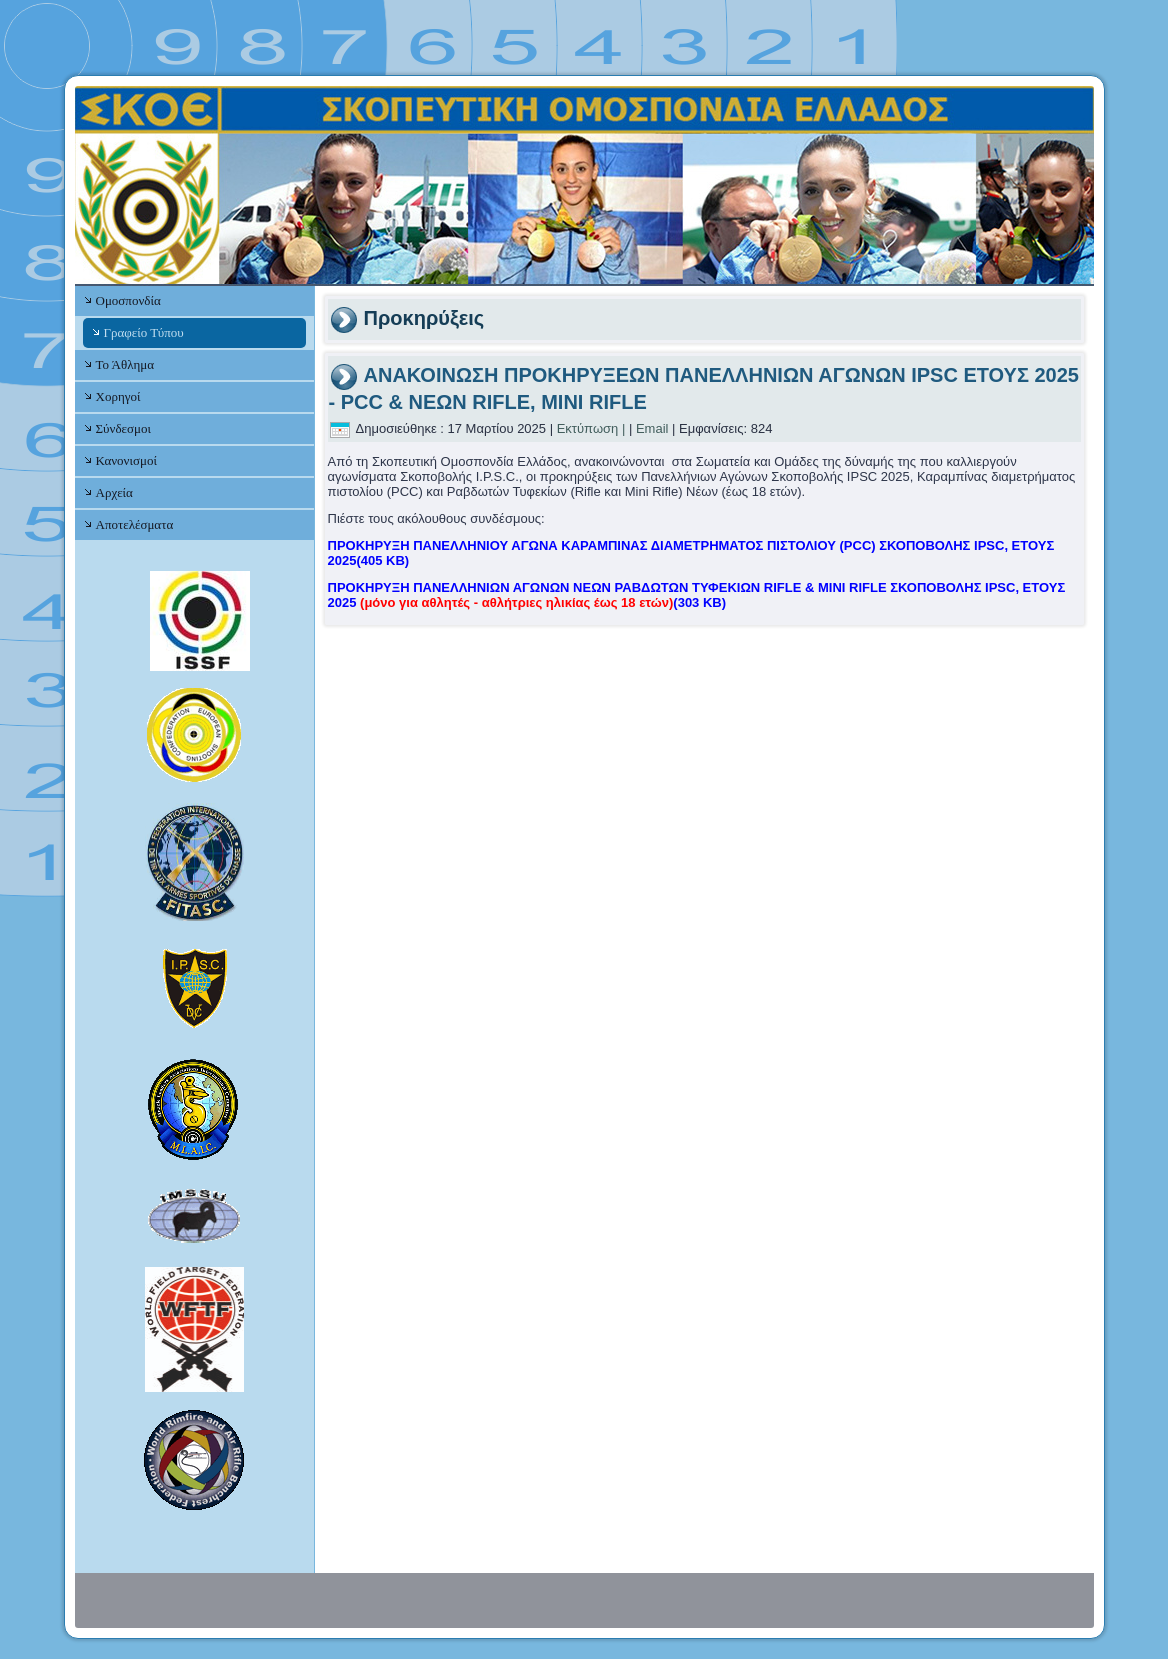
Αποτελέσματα (135, 524)
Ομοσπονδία (128, 300)
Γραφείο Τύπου (144, 332)
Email (652, 428)
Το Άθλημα (125, 364)
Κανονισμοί (126, 460)
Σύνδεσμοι (123, 428)
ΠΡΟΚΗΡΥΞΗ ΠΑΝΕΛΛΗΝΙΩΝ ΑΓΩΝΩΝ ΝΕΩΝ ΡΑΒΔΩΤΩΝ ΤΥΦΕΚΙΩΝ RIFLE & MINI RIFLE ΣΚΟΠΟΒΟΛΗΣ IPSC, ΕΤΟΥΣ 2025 (697, 595)
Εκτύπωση (588, 428)
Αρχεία (114, 492)
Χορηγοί (118, 396)
